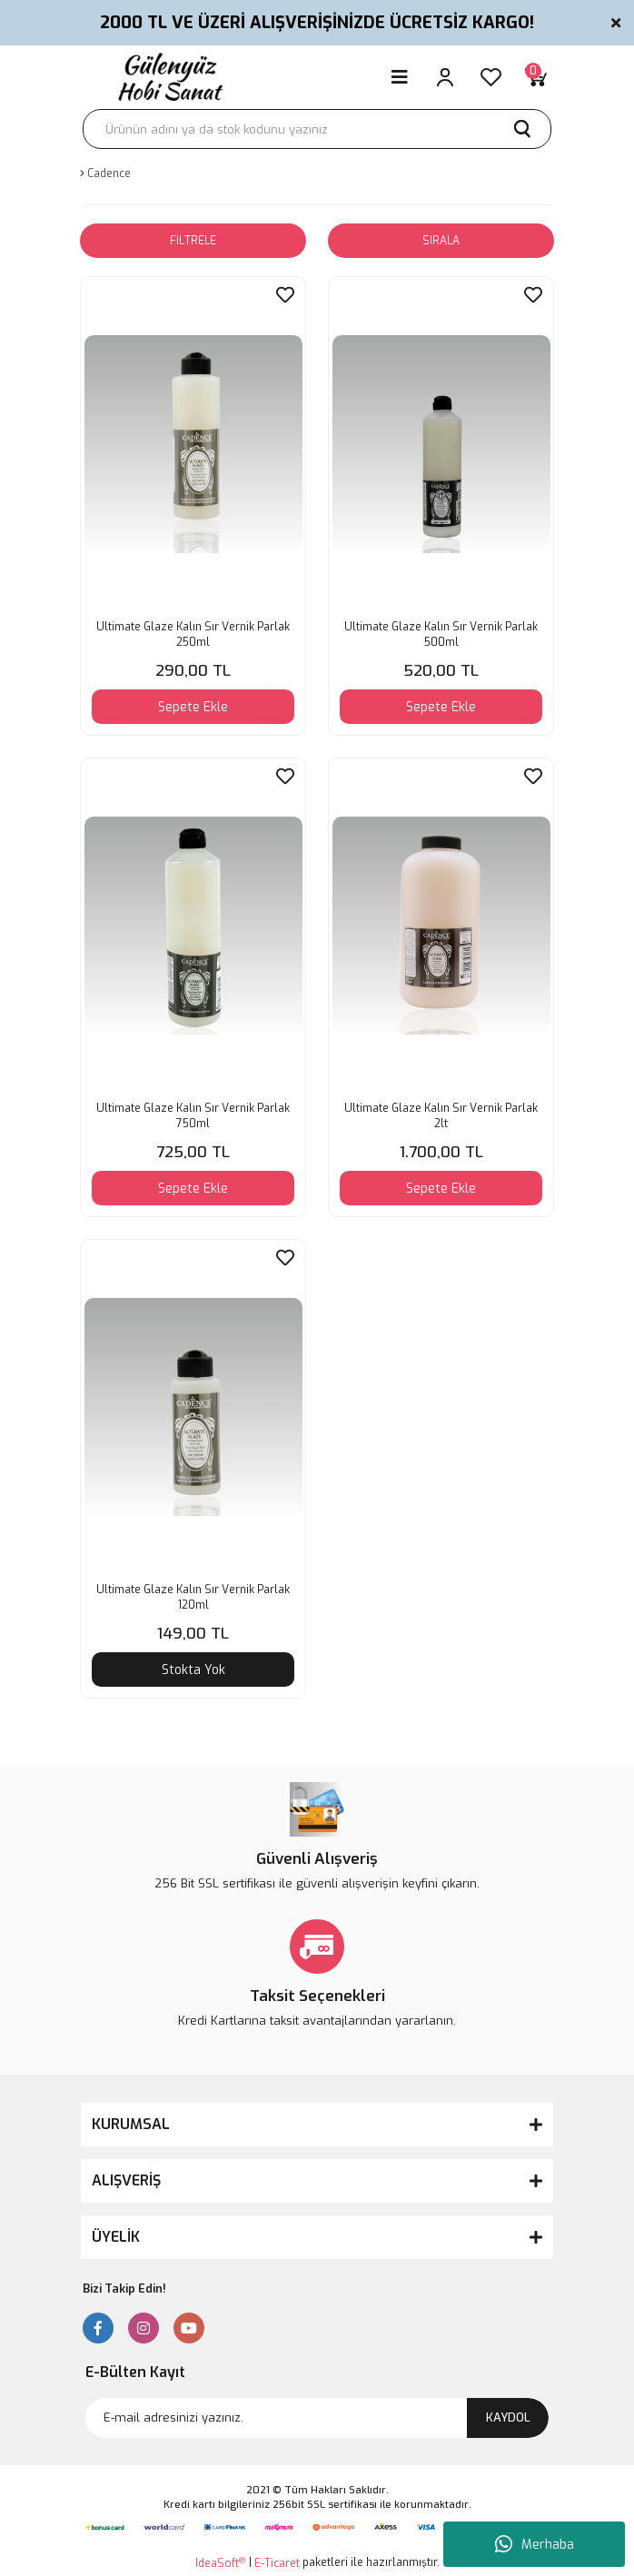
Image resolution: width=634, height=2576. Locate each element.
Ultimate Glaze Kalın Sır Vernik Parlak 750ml (193, 1116)
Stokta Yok (193, 1670)
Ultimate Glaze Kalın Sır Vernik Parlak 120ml (193, 1597)
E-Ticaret (277, 2563)
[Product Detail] (103, 1252)
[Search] (317, 129)
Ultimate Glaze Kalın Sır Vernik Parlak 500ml (441, 634)
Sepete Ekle (193, 707)
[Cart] (535, 77)
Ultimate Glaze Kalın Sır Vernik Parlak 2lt (441, 1116)
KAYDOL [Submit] (508, 2417)
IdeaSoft (220, 2563)
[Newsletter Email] (317, 2418)
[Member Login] (445, 77)
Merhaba (534, 2544)
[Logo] (168, 77)
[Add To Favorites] (285, 295)
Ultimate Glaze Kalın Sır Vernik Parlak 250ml (193, 634)
